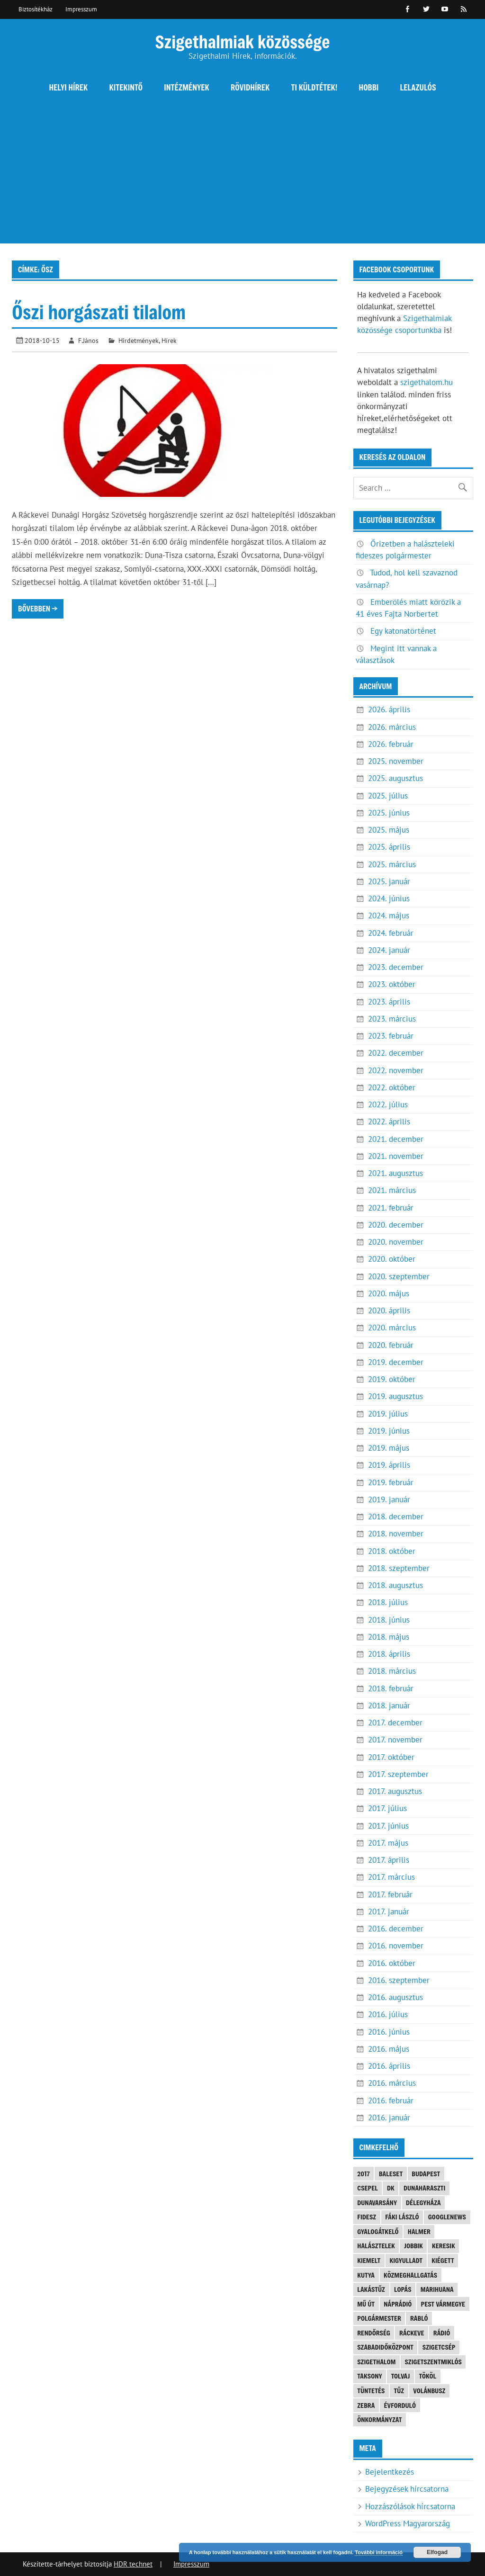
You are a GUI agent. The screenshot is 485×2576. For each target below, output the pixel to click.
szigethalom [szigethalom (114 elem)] (376, 2361)
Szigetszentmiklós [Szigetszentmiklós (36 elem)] (433, 2361)
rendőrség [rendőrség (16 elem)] (373, 2332)
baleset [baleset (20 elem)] (391, 2173)
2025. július (388, 795)
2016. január (389, 2117)
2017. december (395, 1722)
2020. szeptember (399, 1276)
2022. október (391, 1087)
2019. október (391, 1379)
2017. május (388, 1843)
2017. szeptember (398, 1774)
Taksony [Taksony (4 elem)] (369, 2375)
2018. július (388, 1602)
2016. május (388, 2049)
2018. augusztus (395, 1585)
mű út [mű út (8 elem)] (366, 2303)
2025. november (395, 761)
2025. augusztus (395, 778)
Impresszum (81, 9)
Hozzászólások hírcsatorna (410, 2506)
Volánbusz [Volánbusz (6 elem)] (429, 2390)
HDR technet (133, 2563)
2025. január (389, 881)
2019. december (395, 1362)
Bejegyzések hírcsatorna (407, 2489)
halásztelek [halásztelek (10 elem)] (376, 2245)
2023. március (392, 1019)
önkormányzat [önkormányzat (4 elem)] (379, 2419)
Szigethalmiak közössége (242, 41)
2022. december (395, 1053)
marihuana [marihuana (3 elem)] (437, 2289)
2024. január (389, 950)
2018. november (395, 1533)
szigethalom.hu (426, 382)
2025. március (392, 864)
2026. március (392, 727)
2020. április (389, 1310)
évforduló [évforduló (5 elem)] (400, 2405)
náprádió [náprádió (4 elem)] (398, 2303)
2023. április (389, 1001)
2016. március (392, 2083)
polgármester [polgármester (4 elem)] (379, 2318)
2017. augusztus (395, 1791)
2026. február (390, 744)
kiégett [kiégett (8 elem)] (442, 2260)
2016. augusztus (395, 1997)
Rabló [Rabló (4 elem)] (419, 2318)
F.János (88, 340)
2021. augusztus (395, 1173)
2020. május (388, 1293)
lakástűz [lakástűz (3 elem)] (371, 2289)
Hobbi (369, 87)
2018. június (389, 1620)
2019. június (389, 1431)
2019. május (388, 1448)
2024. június (389, 898)
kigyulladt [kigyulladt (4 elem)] (405, 2260)
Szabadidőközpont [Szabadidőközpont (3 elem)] (385, 2347)
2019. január (389, 1499)
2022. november (395, 1070)
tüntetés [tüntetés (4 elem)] (371, 2390)
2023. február (390, 1036)
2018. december (395, 1516)
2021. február (390, 1208)
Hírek (169, 340)
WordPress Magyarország (407, 2523)
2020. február (390, 1345)
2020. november (395, 1242)
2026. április (389, 709)
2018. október (391, 1551)
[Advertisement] (242, 177)
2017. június (388, 1826)
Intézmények (186, 87)
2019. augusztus (395, 1396)
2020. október (391, 1259)
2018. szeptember (399, 1568)
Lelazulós (418, 87)
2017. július (387, 1808)
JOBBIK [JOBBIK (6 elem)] (413, 2245)
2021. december (395, 1139)
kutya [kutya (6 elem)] (366, 2275)
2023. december (395, 967)
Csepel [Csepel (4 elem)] (367, 2187)
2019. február (390, 1482)
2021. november (395, 1156)
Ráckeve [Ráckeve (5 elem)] (411, 2332)
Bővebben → (37, 608)
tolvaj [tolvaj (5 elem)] (400, 2375)
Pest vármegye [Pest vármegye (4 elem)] (443, 2303)
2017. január (388, 1911)
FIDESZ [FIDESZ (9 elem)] (366, 2216)
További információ (379, 2552)
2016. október (391, 1963)
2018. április (389, 1654)
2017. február (390, 1894)
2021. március (392, 1190)
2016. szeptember (399, 1980)
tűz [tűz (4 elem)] (399, 2390)
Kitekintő (126, 87)
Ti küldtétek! (314, 87)
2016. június (389, 2032)
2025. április (389, 847)
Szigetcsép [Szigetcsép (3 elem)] (439, 2347)
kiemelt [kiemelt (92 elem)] (368, 2260)
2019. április (389, 1465)
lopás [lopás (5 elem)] (403, 2289)
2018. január (389, 1705)
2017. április (388, 1860)
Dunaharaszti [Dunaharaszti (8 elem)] (424, 2187)
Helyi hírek (68, 87)
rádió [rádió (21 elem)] (441, 2332)
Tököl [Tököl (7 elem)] (428, 2375)
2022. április (389, 1121)
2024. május (388, 915)
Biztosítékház (35, 9)
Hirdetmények (138, 340)
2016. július (388, 2014)
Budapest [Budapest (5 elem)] (426, 2173)
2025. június (389, 813)
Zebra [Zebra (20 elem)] (366, 2405)
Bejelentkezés (389, 2472)
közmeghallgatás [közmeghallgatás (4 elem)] (410, 2275)
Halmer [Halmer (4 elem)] (419, 2231)
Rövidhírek (250, 87)
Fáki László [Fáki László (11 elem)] (402, 2216)
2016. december (395, 1928)
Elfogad (437, 2552)
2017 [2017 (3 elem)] (363, 2173)
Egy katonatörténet (403, 631)
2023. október (391, 984)
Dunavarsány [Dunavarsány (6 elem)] (377, 2202)
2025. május (388, 830)
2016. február (390, 2100)
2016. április (389, 2066)
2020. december (395, 1225)
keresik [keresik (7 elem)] (443, 2245)
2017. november (395, 1739)
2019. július (388, 1414)
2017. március (391, 1877)
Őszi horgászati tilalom (99, 311)
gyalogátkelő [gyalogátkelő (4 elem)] (377, 2231)
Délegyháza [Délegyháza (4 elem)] (423, 2202)
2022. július (388, 1104)
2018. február (390, 1688)
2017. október (391, 1757)
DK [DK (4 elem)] (391, 2187)
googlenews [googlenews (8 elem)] (447, 2216)
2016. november (395, 1945)
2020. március (392, 1327)
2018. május (388, 1637)
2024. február (390, 933)
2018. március (392, 1671)
